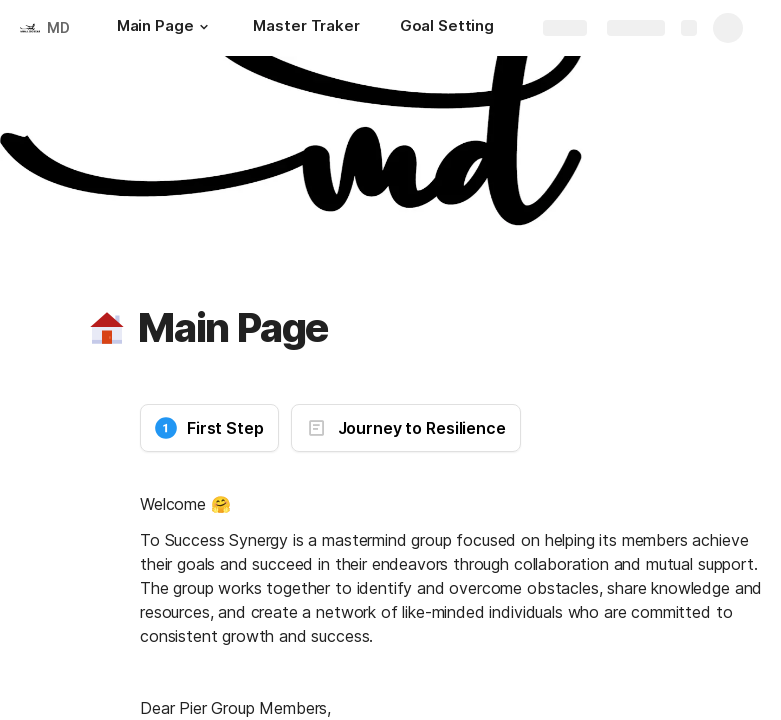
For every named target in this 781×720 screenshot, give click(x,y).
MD (58, 27)
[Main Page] (165, 28)
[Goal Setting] (447, 28)
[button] (203, 27)
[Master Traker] (306, 28)
